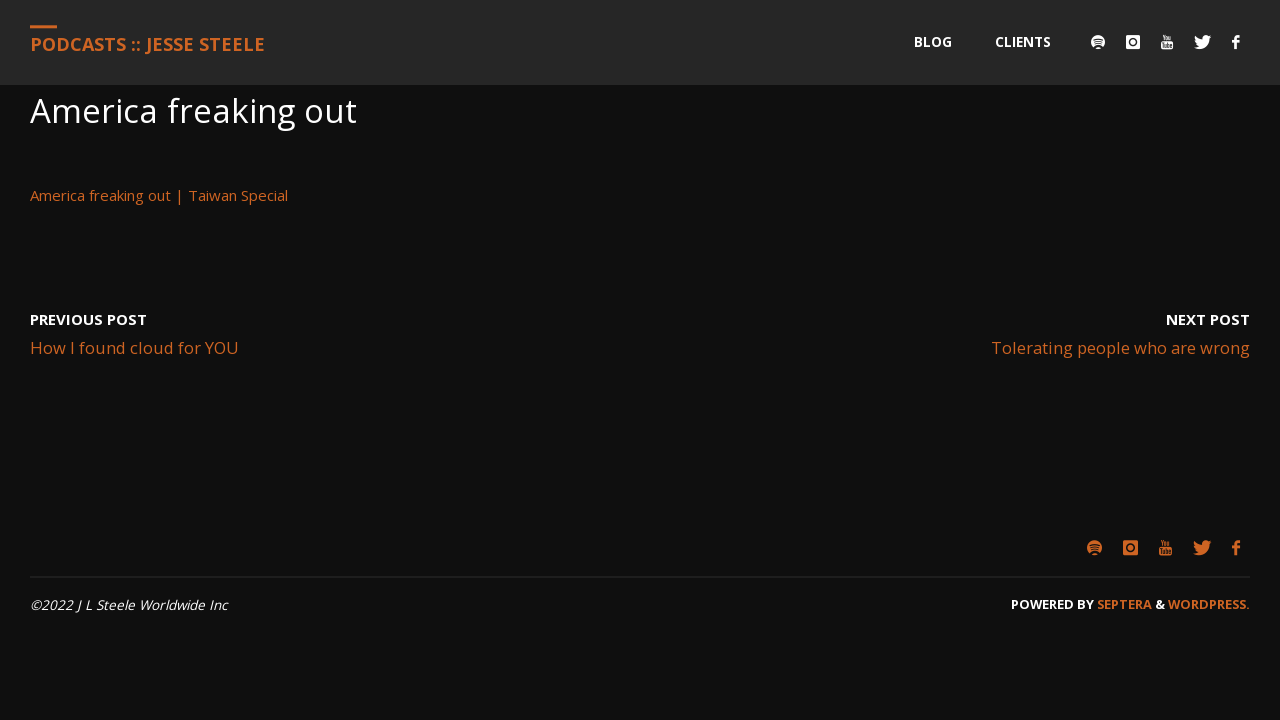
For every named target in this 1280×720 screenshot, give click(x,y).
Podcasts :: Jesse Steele (147, 44)
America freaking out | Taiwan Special (159, 195)
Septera (1123, 604)
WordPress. (1209, 604)
